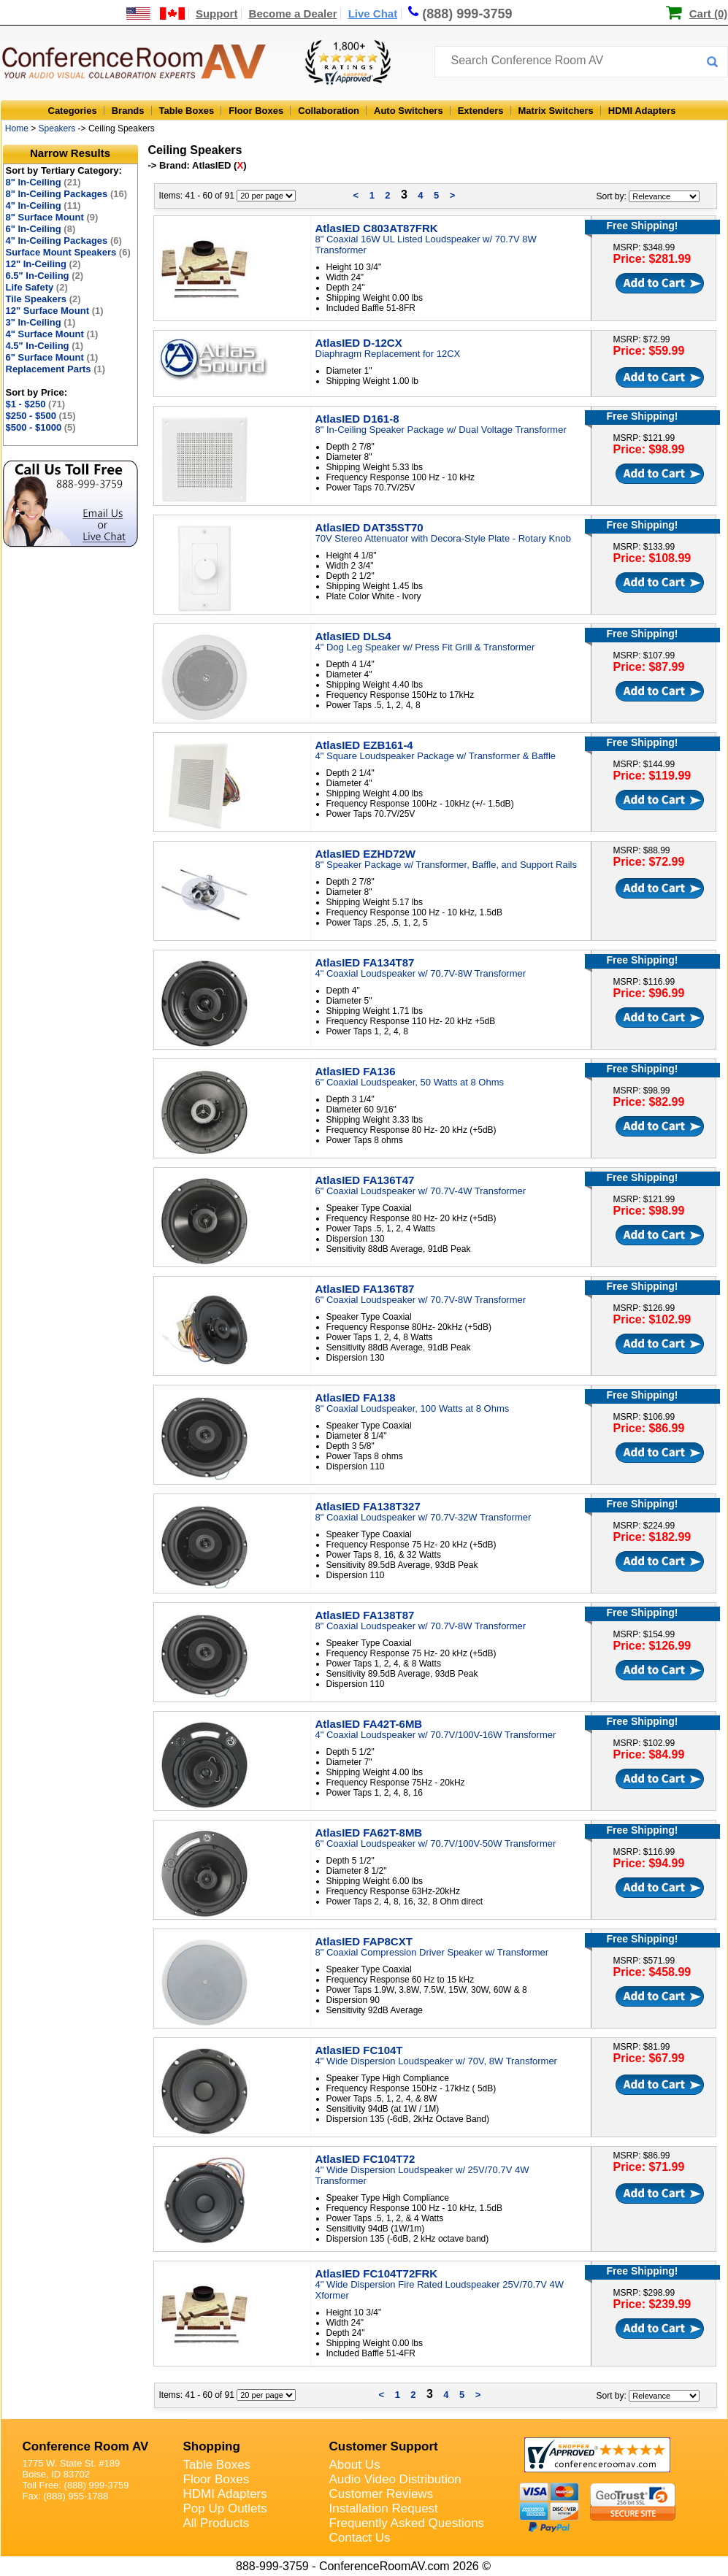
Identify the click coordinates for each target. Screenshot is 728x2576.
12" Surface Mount (55, 310)
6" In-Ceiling (41, 228)
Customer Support (383, 2446)
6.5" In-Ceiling (45, 275)
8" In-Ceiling (43, 182)
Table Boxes (187, 110)
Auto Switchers (408, 110)
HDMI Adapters (642, 110)
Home (16, 128)
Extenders (481, 110)
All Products (216, 2523)
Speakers (57, 128)
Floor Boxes (256, 110)
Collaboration (328, 110)
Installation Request (383, 2508)
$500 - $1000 (41, 427)
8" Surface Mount (52, 217)
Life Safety (37, 287)
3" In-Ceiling (41, 322)
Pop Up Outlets (225, 2508)
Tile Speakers (43, 298)
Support (217, 13)
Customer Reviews (381, 2494)
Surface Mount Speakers (68, 252)
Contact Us (360, 2538)
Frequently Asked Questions (407, 2523)
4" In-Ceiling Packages (64, 240)
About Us (354, 2465)
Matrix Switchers (556, 110)
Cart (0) (708, 13)
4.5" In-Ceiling (45, 345)
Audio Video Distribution (395, 2479)
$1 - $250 (36, 404)
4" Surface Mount (52, 333)
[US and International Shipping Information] (156, 13)
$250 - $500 (41, 415)
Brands (128, 110)
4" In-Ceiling (43, 205)
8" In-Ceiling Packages (67, 193)
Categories (72, 110)
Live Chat (373, 13)
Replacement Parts (56, 369)
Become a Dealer (293, 13)
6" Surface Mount (52, 357)
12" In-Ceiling (43, 263)
